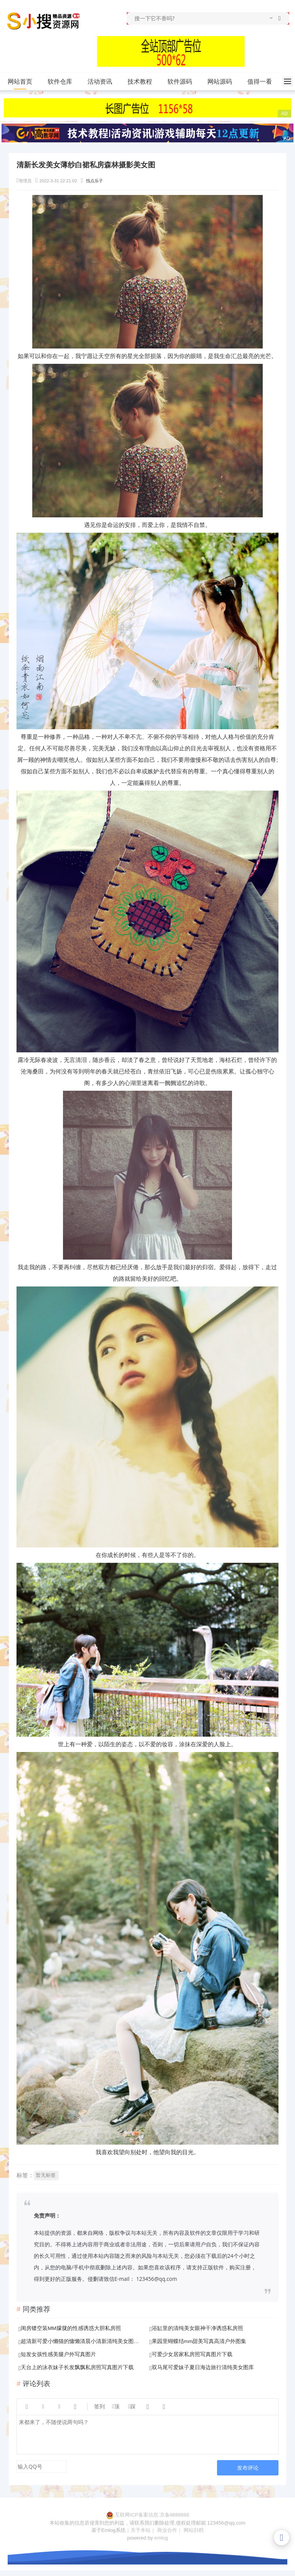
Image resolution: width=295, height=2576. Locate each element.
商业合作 (167, 2530)
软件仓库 (63, 81)
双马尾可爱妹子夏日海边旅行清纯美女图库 (203, 2367)
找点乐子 (94, 180)
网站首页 (20, 81)
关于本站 (141, 2530)
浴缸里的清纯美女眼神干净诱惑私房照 (197, 2328)
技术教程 (143, 81)
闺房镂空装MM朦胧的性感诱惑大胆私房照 (71, 2328)
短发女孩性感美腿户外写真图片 (58, 2354)
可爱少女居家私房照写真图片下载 (192, 2354)
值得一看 (262, 81)
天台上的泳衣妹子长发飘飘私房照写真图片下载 (77, 2367)
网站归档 (194, 2530)
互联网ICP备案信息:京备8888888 (152, 2515)
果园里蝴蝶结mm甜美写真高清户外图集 (199, 2341)
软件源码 (183, 81)
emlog (161, 2538)
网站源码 (223, 81)
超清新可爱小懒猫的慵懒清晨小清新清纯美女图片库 (81, 2341)
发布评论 (248, 2467)
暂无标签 (46, 2175)
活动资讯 (103, 81)
